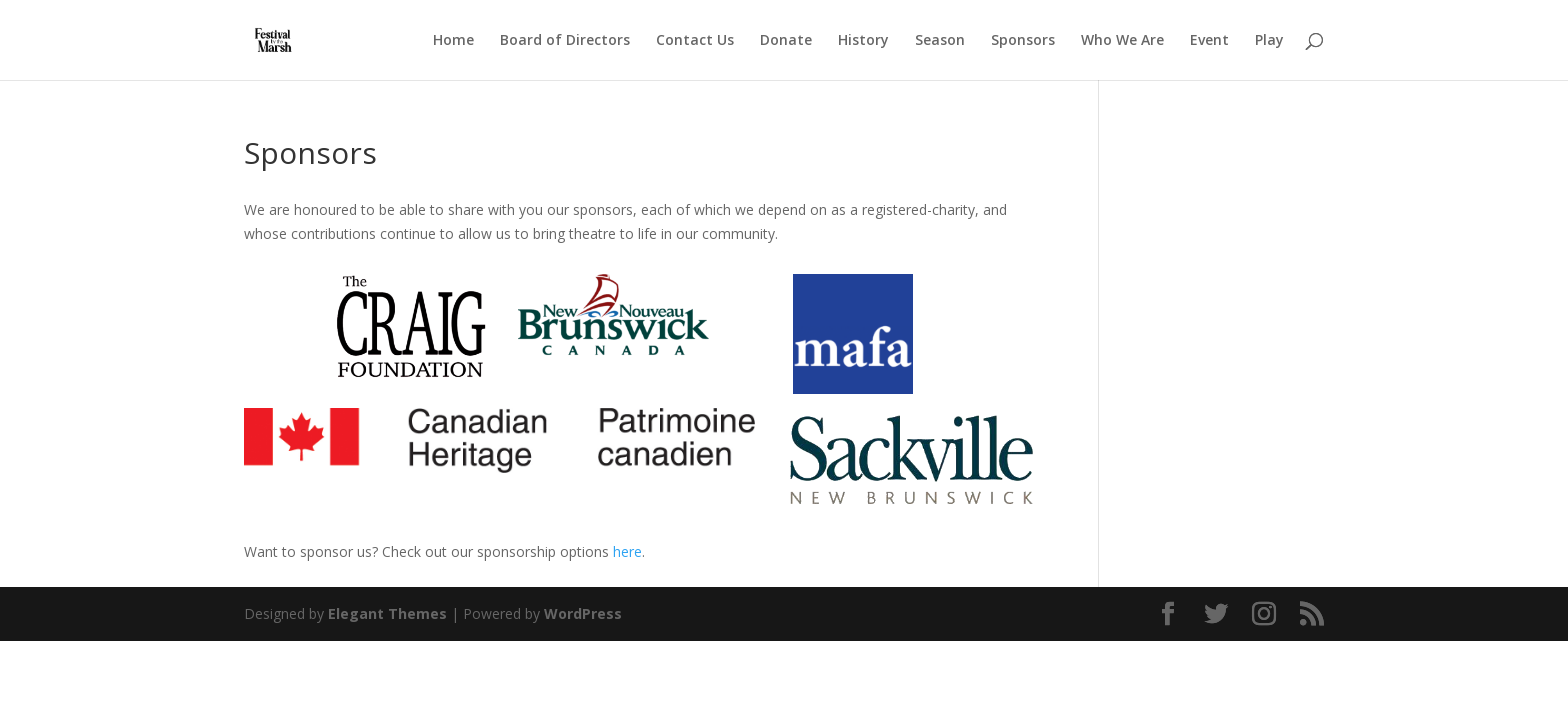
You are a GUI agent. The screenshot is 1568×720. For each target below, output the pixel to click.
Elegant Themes (387, 613)
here (627, 551)
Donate (786, 41)
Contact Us (695, 41)
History (863, 41)
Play (1269, 41)
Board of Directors (565, 41)
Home (453, 41)
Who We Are (1122, 41)
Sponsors (1023, 41)
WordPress (583, 613)
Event (1209, 41)
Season (940, 41)
